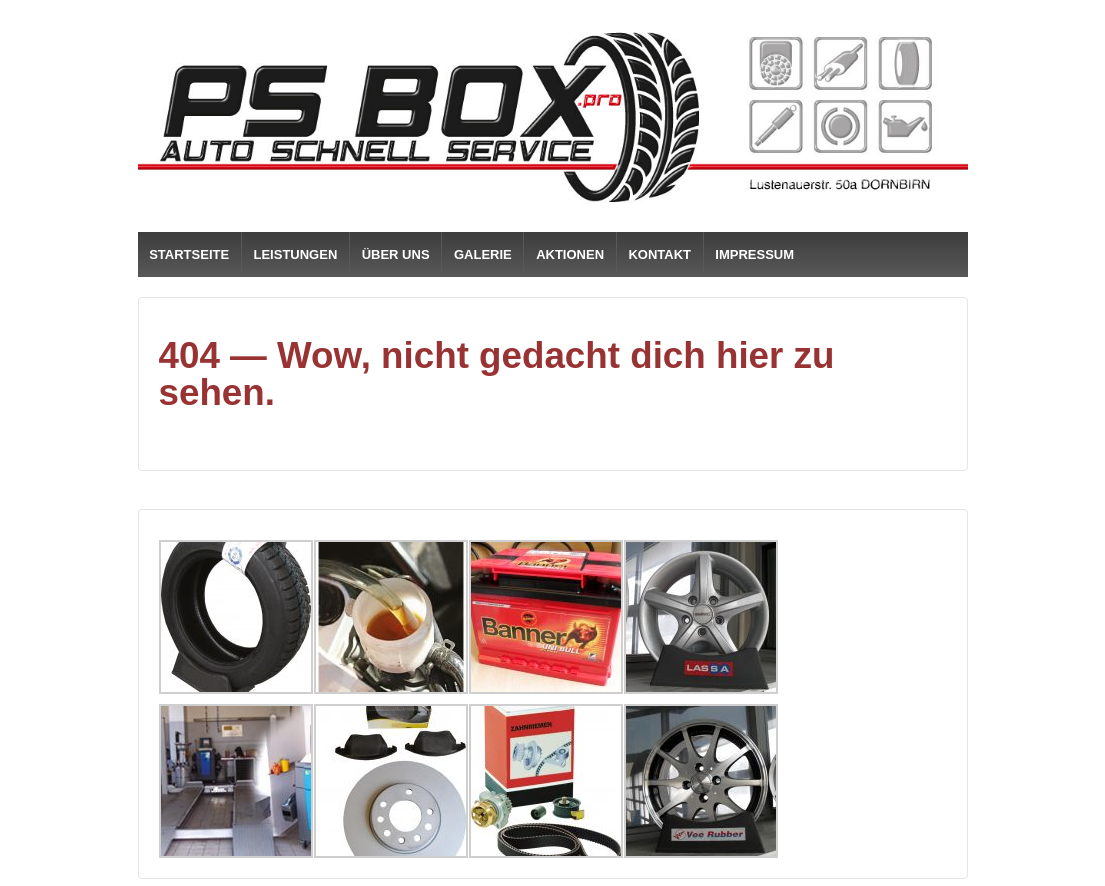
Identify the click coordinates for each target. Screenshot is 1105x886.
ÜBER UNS (396, 254)
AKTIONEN (570, 254)
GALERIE (483, 254)
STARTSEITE (189, 254)
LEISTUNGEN (296, 254)
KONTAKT (659, 254)
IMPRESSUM (754, 254)
